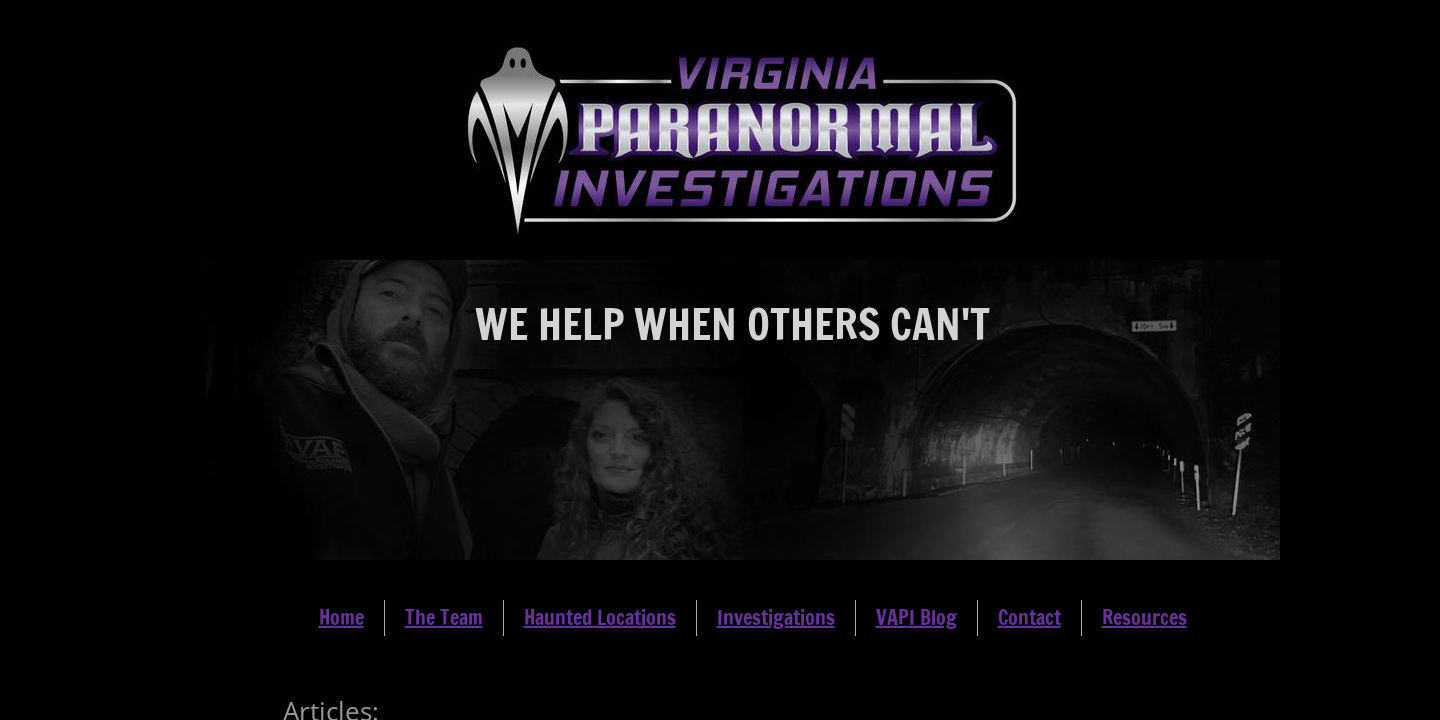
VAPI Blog (916, 617)
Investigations (776, 617)
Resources (1144, 617)
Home (341, 617)
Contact (1029, 617)
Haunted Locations (600, 617)
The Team (444, 617)
